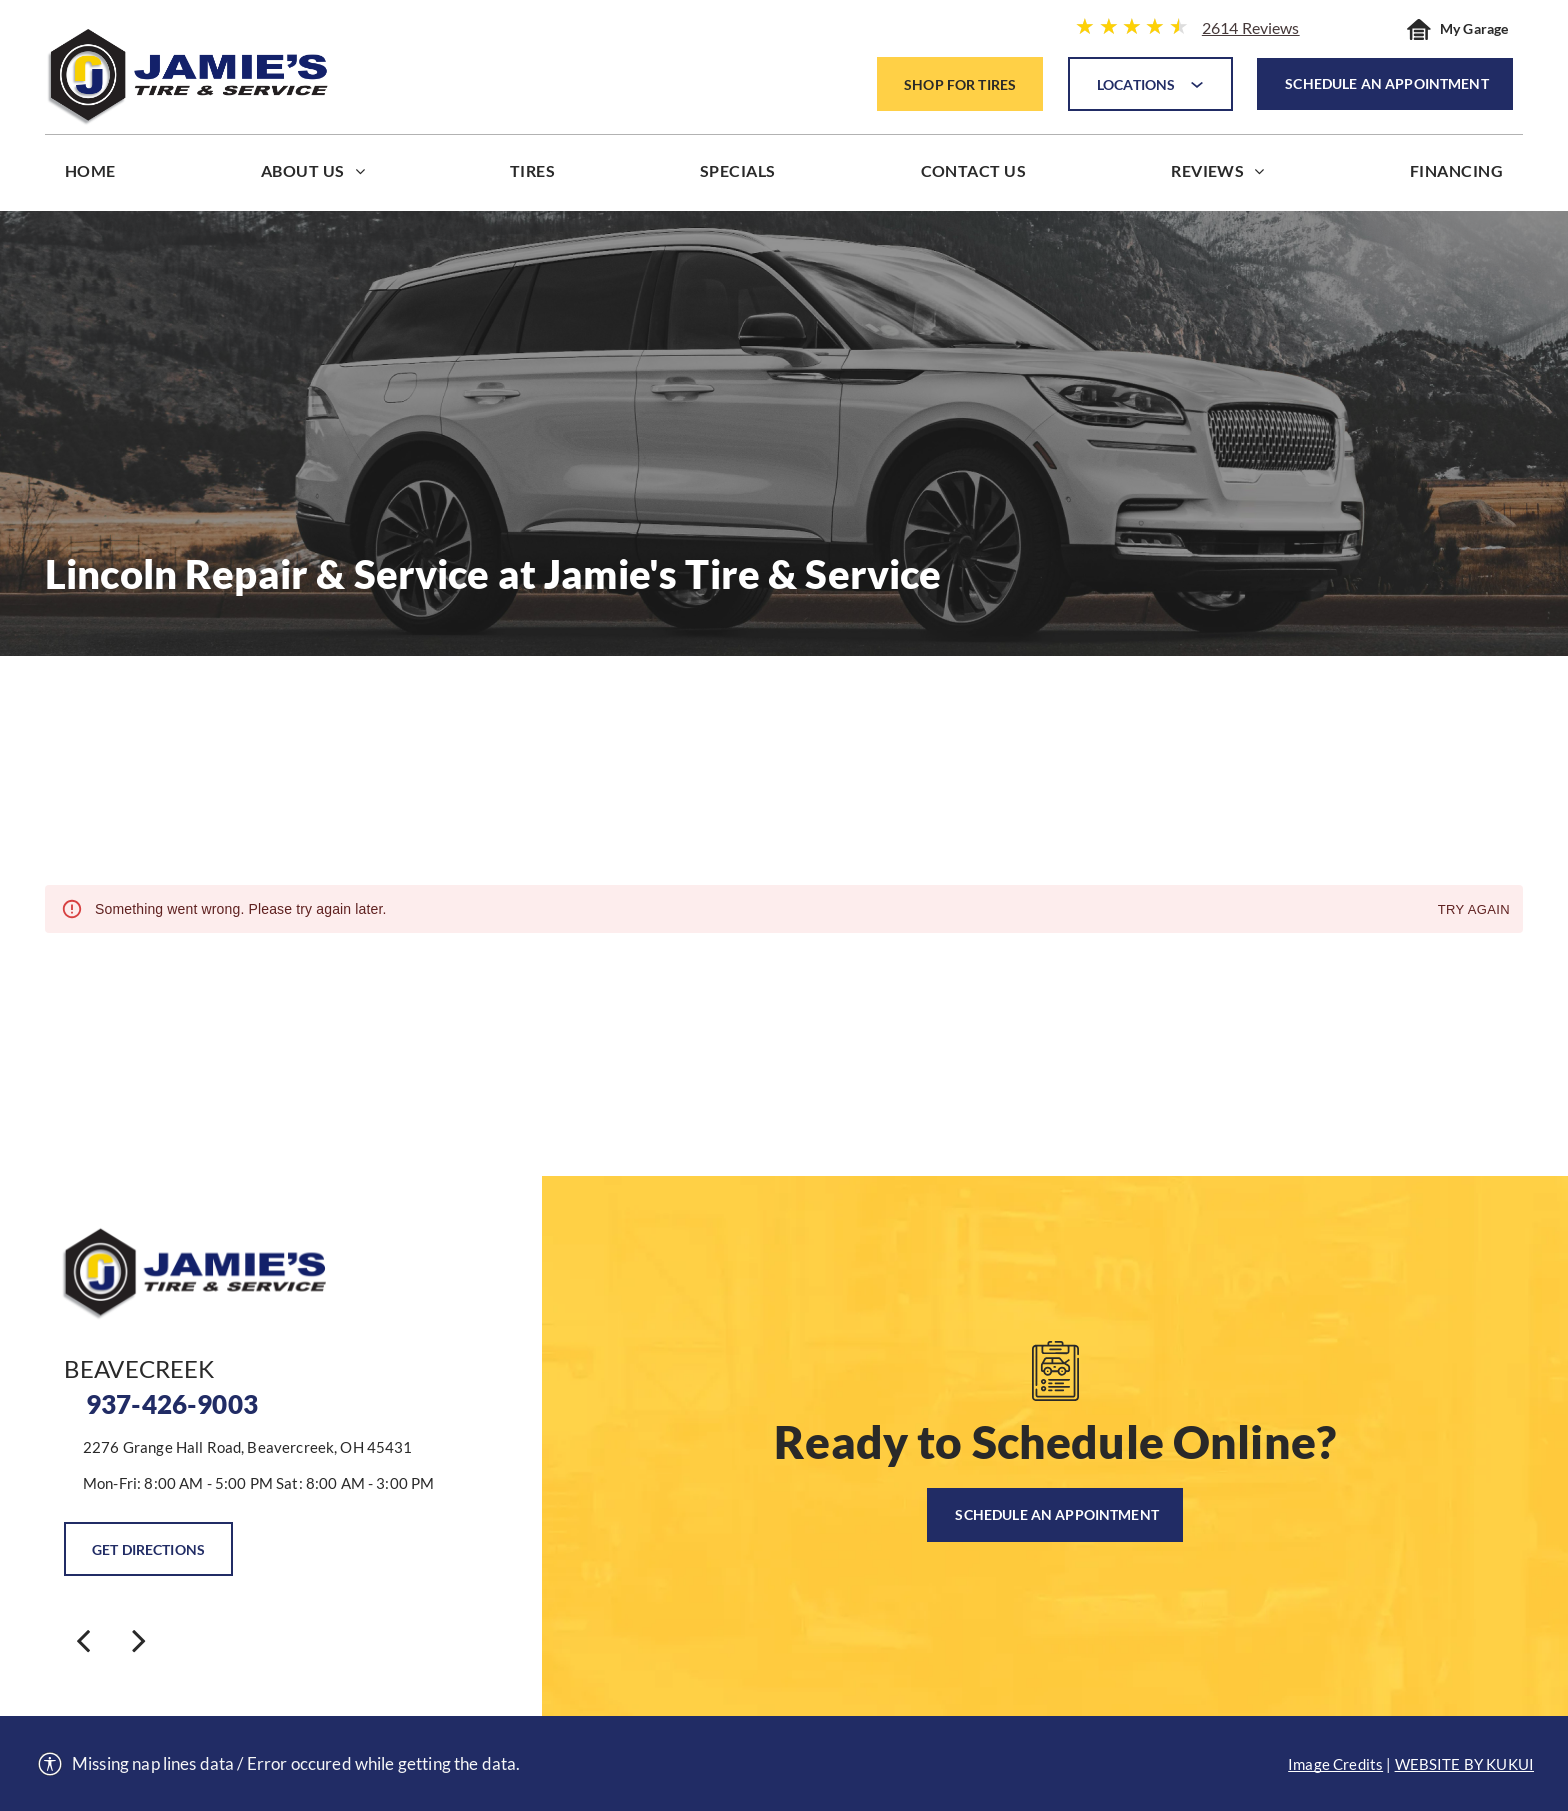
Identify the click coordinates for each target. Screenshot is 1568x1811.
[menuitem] (90, 175)
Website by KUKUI (1464, 1764)
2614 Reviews (1251, 27)
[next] (139, 1639)
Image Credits (1335, 1764)
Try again (1474, 910)
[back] (83, 1639)
